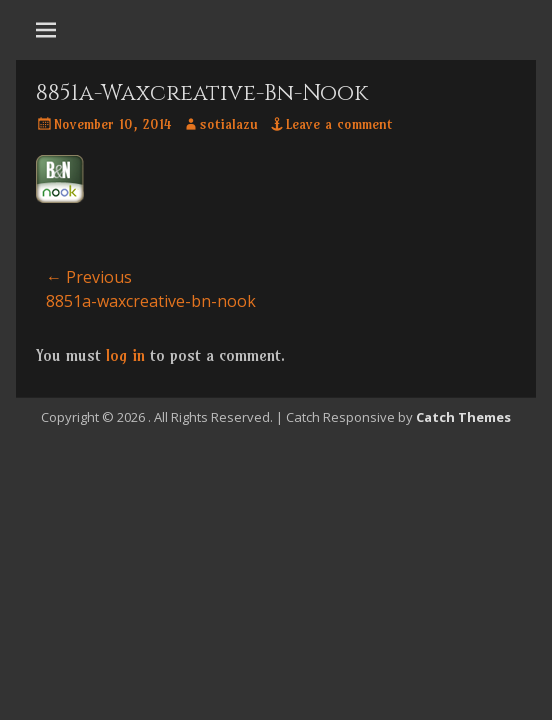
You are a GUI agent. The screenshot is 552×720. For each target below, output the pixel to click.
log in (125, 355)
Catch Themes (463, 417)
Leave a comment (339, 124)
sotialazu (229, 124)
